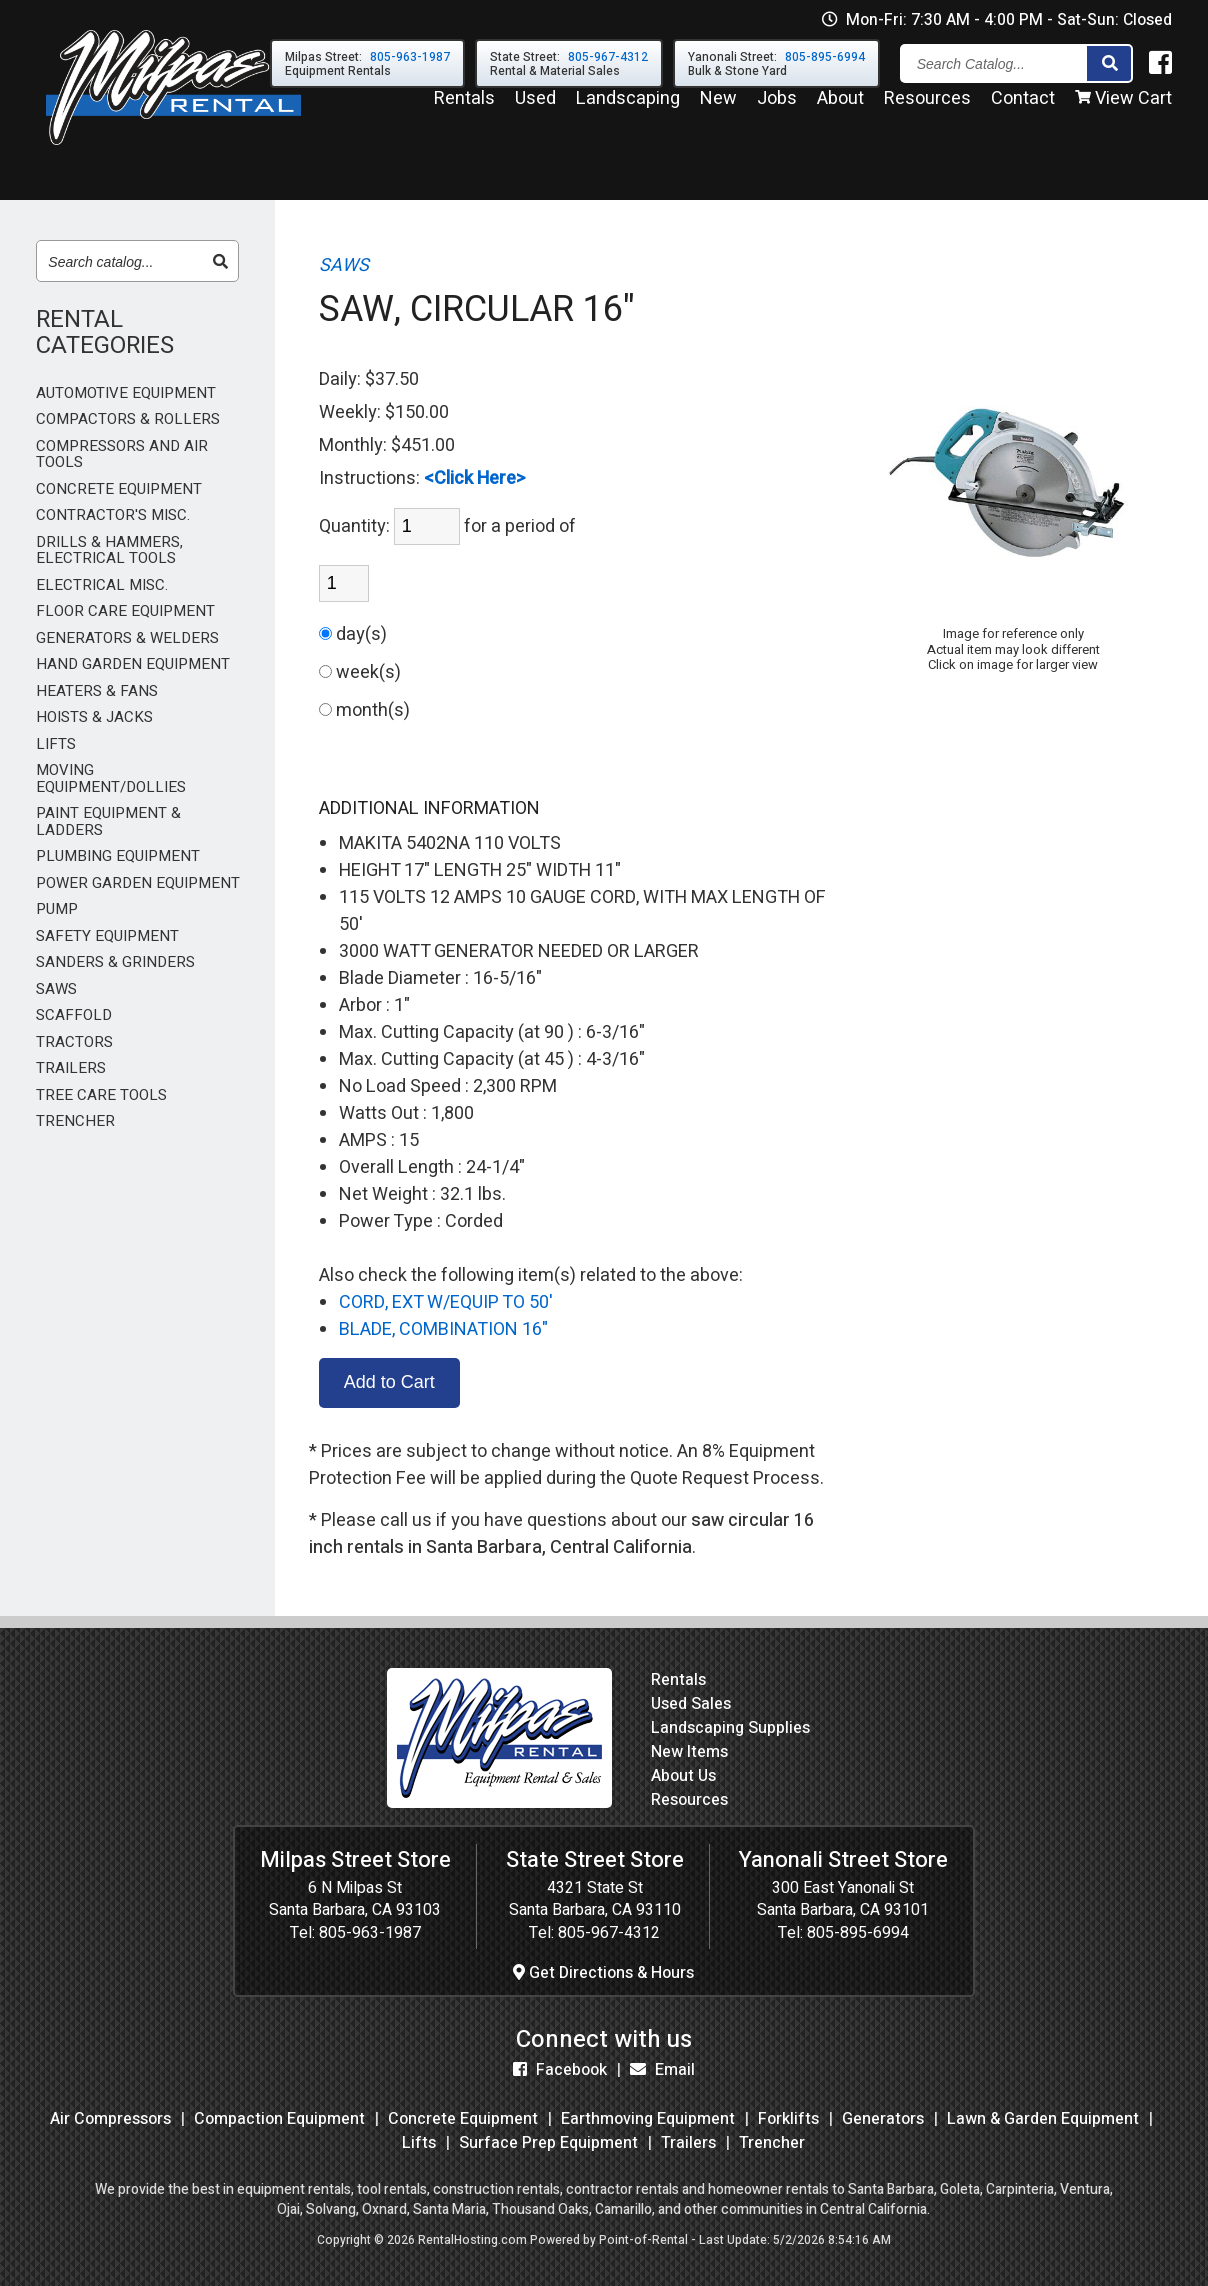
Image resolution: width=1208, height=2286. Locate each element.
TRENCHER (75, 1121)
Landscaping (628, 108)
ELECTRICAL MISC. (102, 585)
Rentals (464, 108)
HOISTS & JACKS (94, 717)
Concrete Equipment (463, 2119)
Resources (927, 108)
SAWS (56, 989)
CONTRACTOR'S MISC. (113, 515)
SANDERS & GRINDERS (115, 962)
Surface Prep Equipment (548, 2143)
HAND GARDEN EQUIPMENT (133, 664)
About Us (683, 1776)
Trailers (688, 2143)
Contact (1023, 108)
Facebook (560, 2070)
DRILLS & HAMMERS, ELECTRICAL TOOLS (109, 550)
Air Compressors (110, 2119)
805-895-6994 (858, 1933)
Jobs (777, 108)
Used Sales (691, 1704)
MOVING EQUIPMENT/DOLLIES (111, 778)
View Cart (1123, 108)
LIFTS (56, 744)
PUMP (57, 909)
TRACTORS (74, 1042)
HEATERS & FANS (97, 691)
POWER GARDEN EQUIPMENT (138, 883)
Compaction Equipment (279, 2119)
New (718, 108)
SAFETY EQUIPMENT (107, 936)
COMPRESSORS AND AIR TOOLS (122, 454)
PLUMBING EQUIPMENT (118, 856)
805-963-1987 (370, 1933)
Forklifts (788, 2119)
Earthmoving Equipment (648, 2119)
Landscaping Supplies (730, 1728)
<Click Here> (475, 478)
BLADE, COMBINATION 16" (443, 1329)
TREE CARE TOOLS (101, 1095)
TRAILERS (71, 1068)
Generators (883, 2119)
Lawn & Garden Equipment (1043, 2119)
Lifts (419, 2143)
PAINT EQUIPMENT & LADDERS (108, 821)
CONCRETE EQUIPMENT (119, 489)
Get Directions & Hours (603, 1973)
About (840, 108)
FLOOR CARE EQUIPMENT (125, 611)
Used (535, 108)
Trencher (772, 2143)
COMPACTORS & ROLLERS (128, 419)
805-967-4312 (609, 1933)
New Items (689, 1752)
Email (662, 2070)
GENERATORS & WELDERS (127, 638)
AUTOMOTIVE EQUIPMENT (126, 393)
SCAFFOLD (74, 1015)
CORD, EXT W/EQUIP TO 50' (446, 1302)
